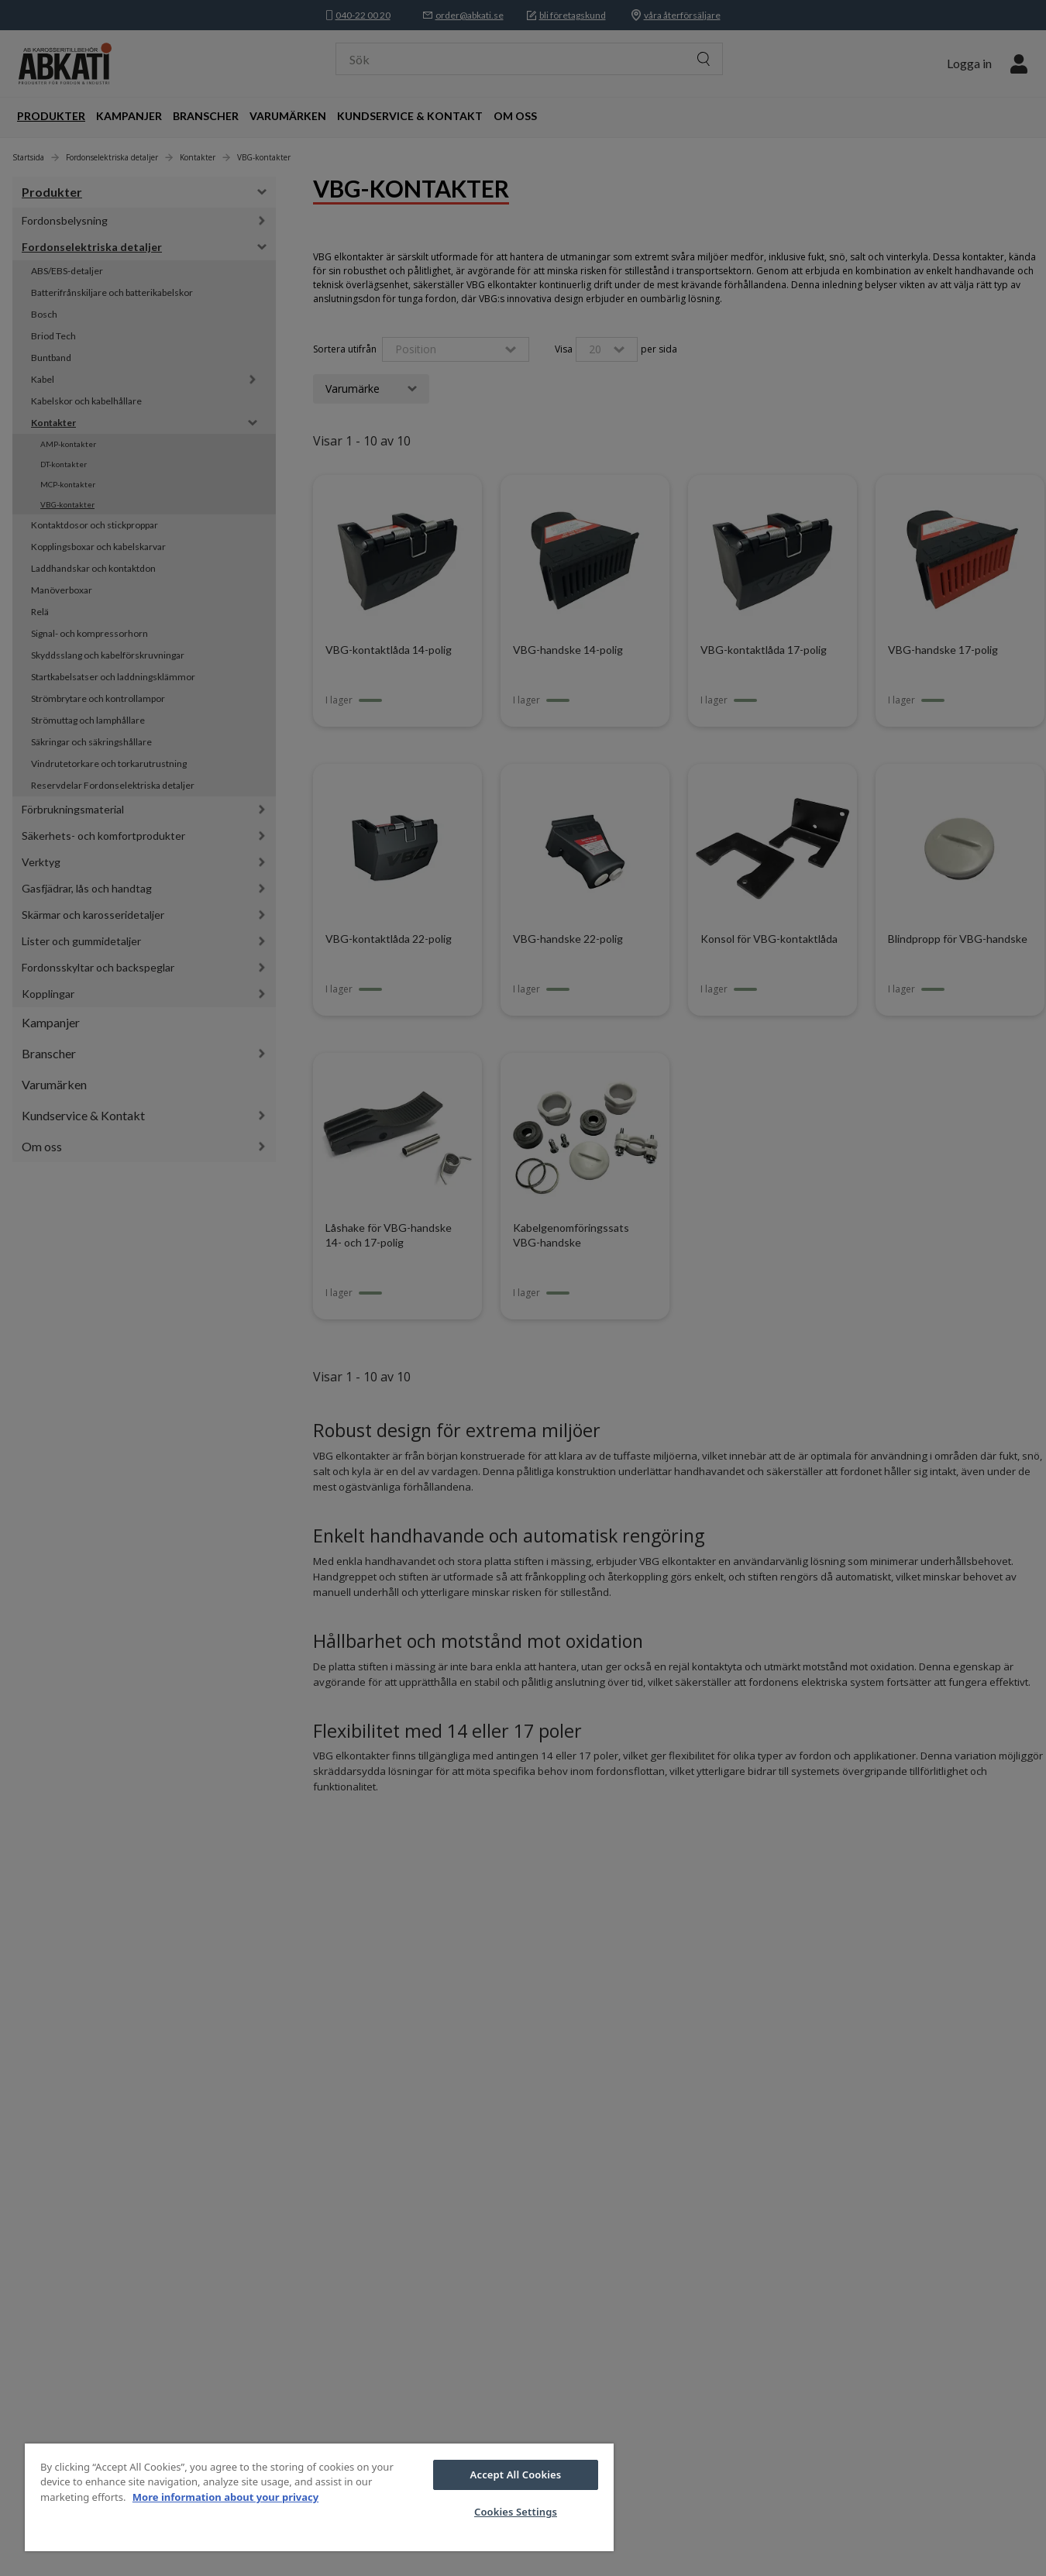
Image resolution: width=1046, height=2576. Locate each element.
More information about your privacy (225, 2497)
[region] (319, 2497)
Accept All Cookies (516, 2474)
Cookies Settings (515, 2512)
